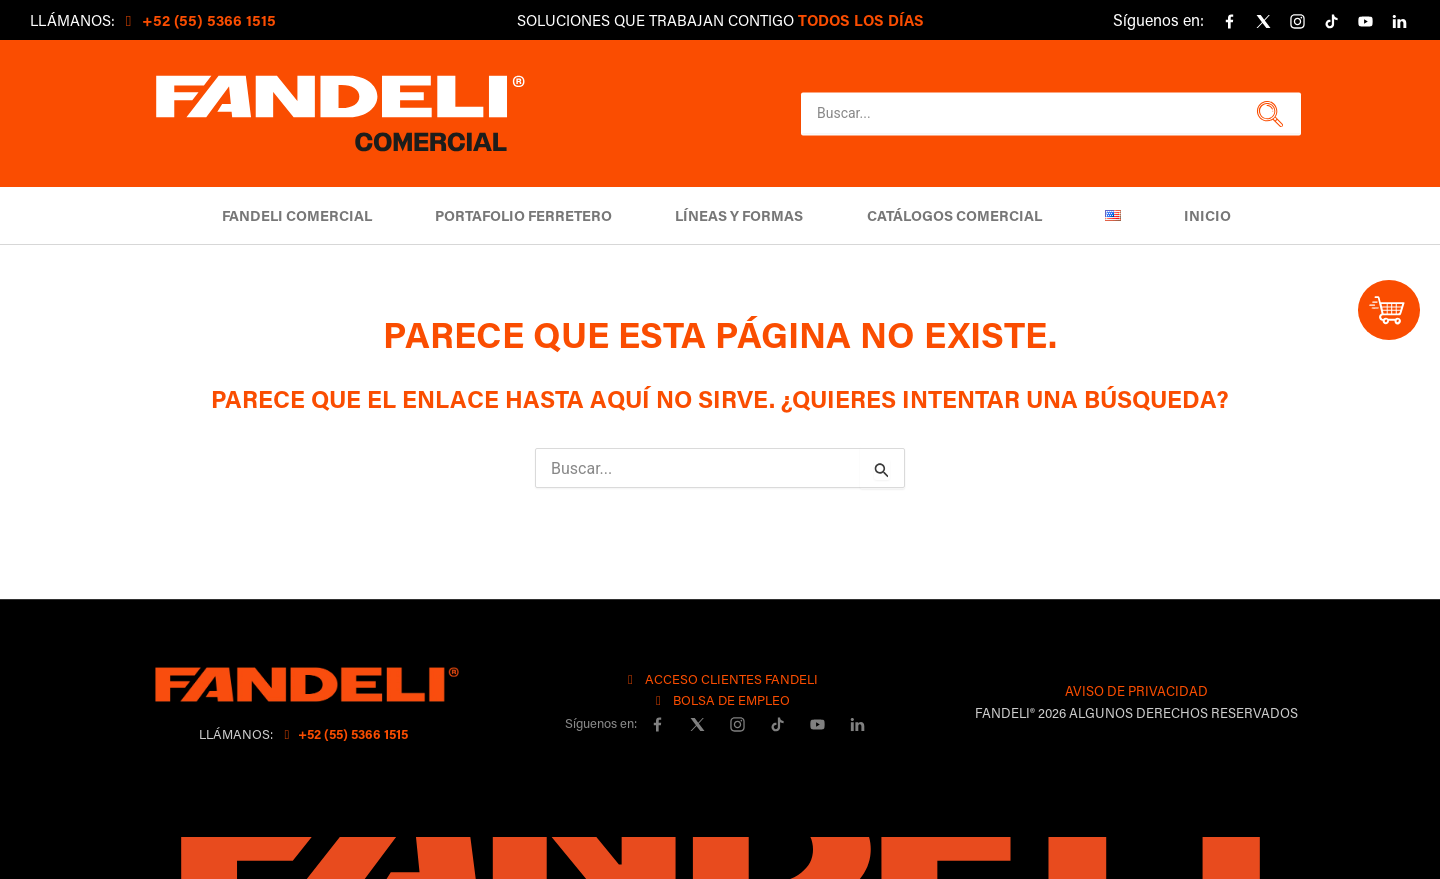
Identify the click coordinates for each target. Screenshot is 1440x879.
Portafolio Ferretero (536, 215)
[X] (1263, 22)
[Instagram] (1297, 22)
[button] (1267, 114)
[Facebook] (1229, 22)
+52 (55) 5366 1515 (343, 733)
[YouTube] (1365, 22)
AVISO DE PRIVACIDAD (1136, 690)
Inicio (1186, 215)
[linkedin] (1399, 22)
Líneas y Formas (744, 215)
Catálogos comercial (949, 215)
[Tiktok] (1331, 22)
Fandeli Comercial (318, 215)
